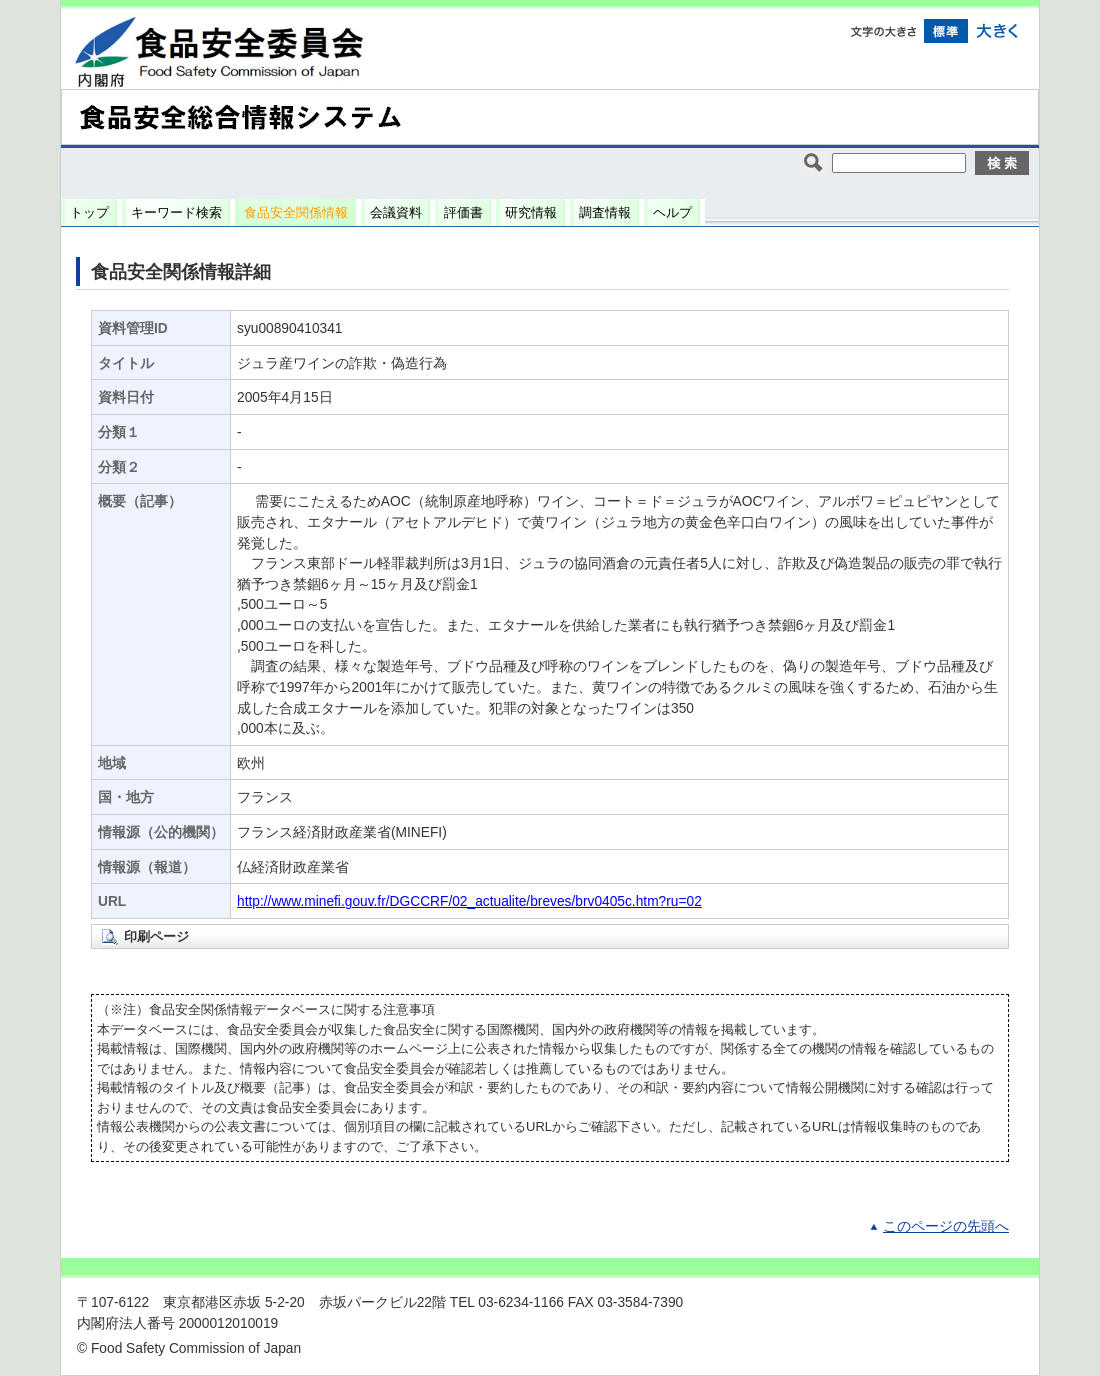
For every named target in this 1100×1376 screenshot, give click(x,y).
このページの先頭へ (946, 1226)
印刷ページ (156, 936)
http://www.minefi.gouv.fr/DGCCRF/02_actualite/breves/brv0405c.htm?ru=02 (469, 901)
